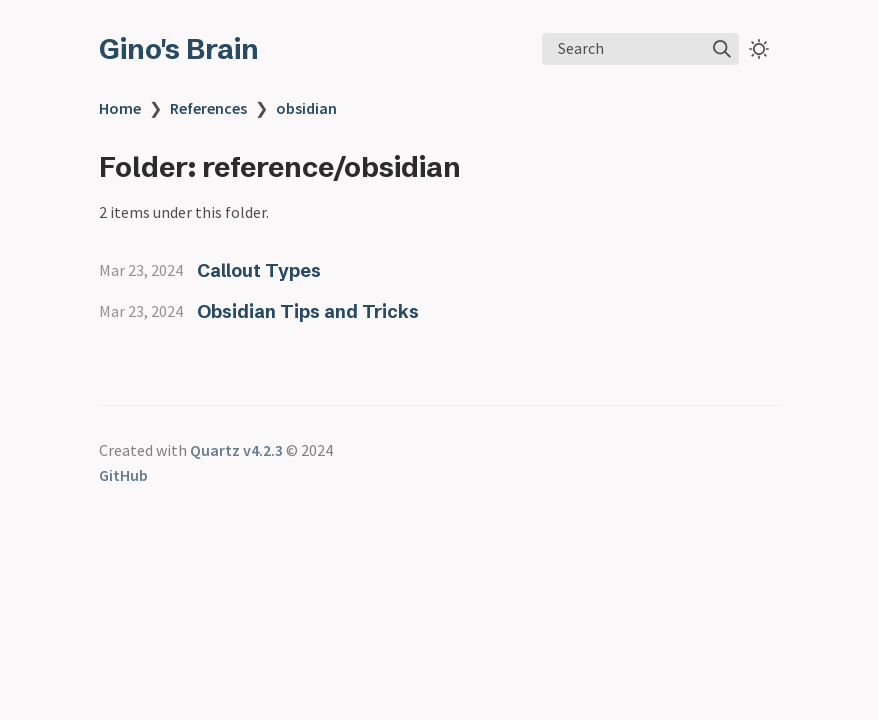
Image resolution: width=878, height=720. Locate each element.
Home (120, 108)
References (208, 108)
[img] (722, 49)
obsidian (306, 108)
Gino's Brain (179, 49)
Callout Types (259, 270)
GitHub (123, 475)
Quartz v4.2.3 (236, 450)
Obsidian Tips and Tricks (308, 311)
